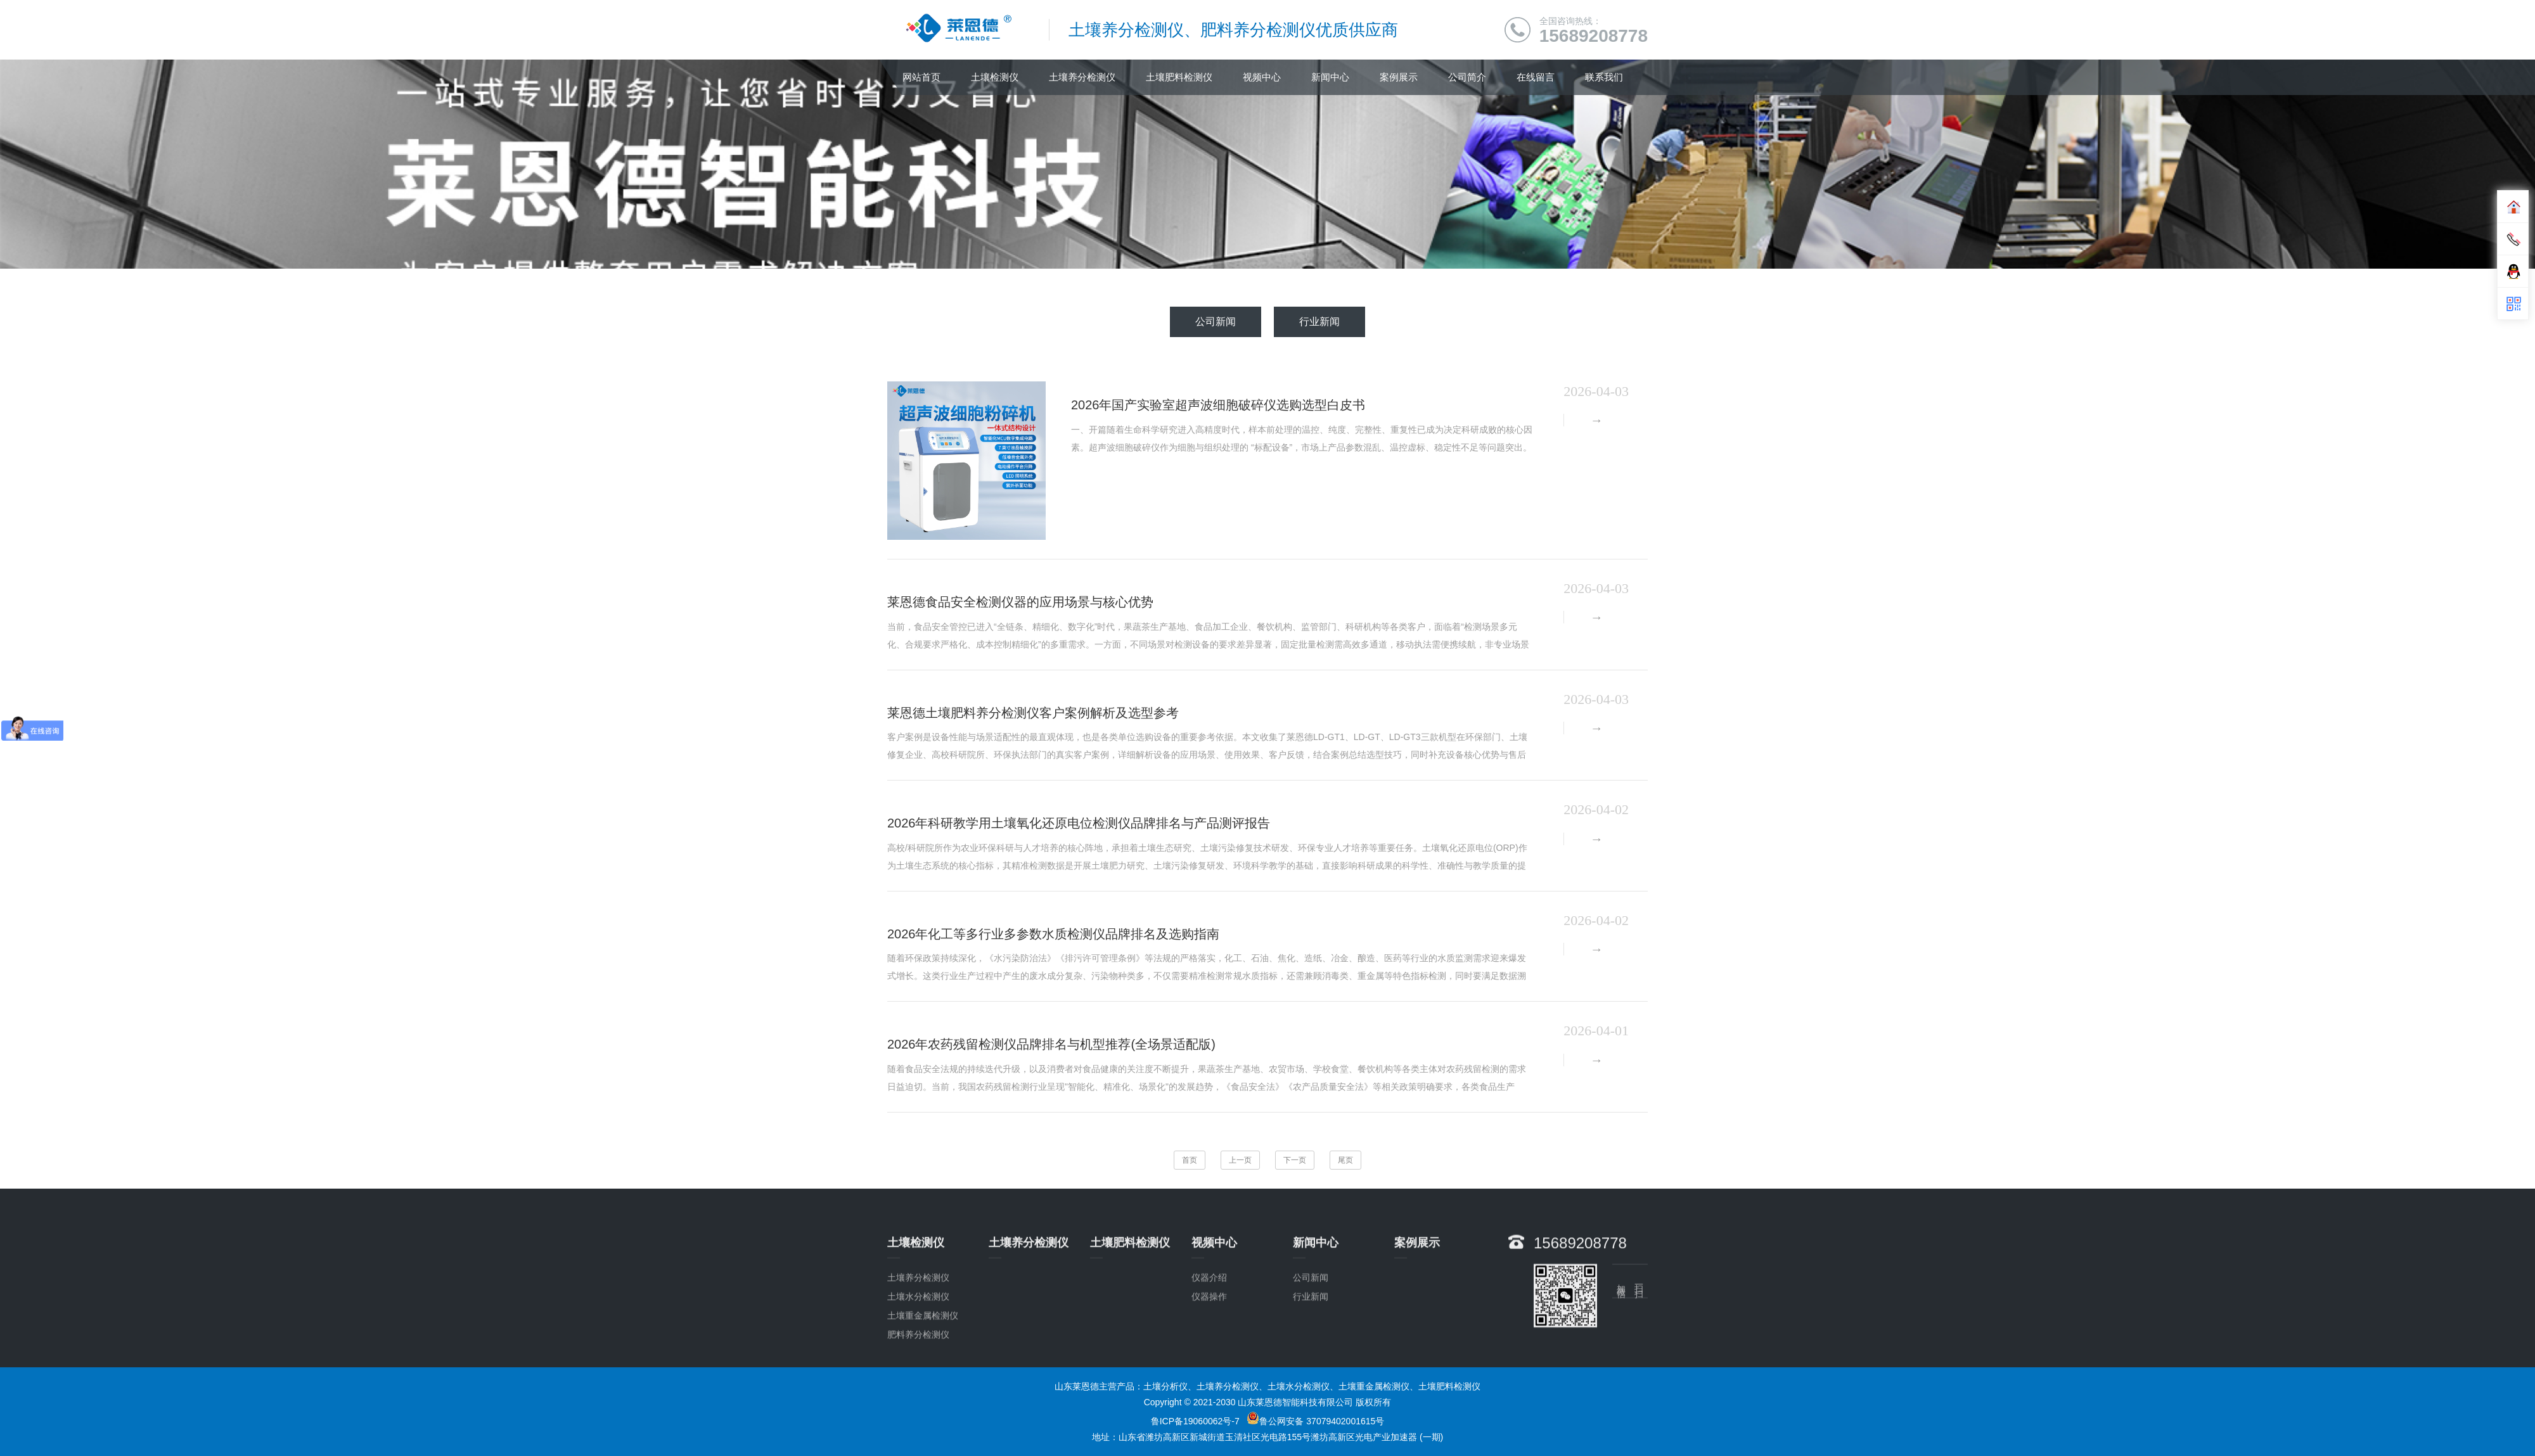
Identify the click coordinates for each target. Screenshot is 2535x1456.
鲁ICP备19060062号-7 (1195, 1421)
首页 (1189, 1160)
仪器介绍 (1209, 1349)
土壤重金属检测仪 (922, 1388)
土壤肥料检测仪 (1179, 77)
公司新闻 (1215, 321)
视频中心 (1262, 77)
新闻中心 (1330, 77)
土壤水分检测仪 (918, 1368)
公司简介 (1467, 77)
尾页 (1345, 1160)
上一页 (1240, 1160)
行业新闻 (1319, 321)
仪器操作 (1209, 1368)
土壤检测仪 (994, 77)
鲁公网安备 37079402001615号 (1315, 1421)
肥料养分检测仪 (918, 1407)
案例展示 (1399, 77)
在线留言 (1536, 77)
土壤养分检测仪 (1082, 77)
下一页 (1294, 1160)
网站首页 (921, 77)
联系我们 (1604, 77)
